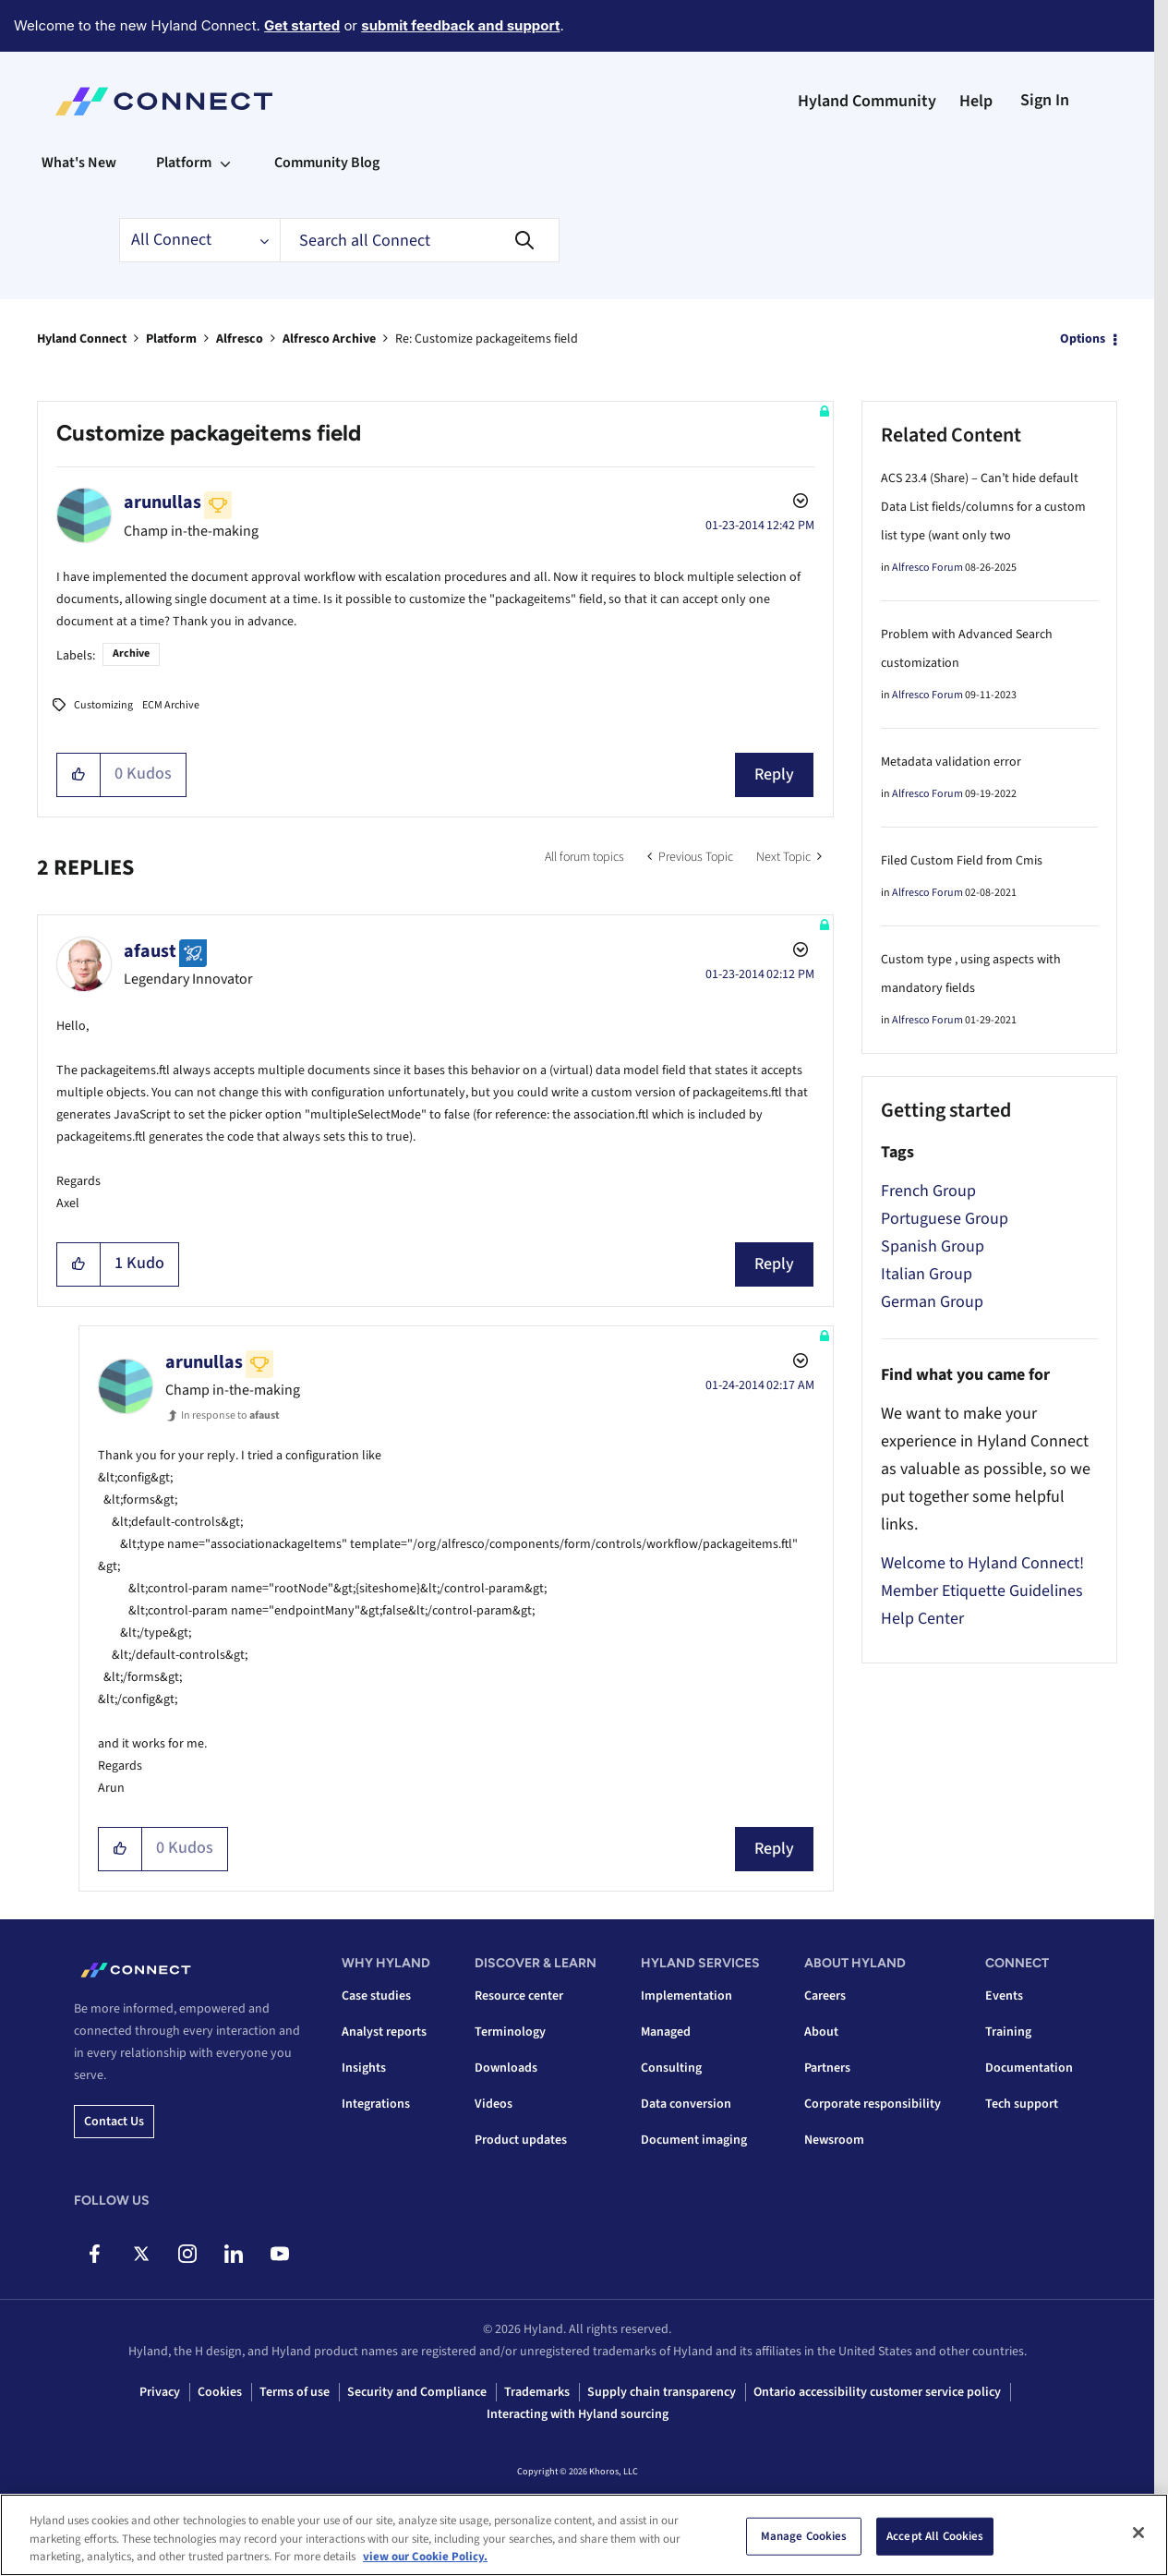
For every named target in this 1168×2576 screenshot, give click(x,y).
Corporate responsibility (872, 2104)
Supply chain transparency (661, 2392)
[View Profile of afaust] (150, 951)
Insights (364, 2068)
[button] (79, 775)
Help (976, 101)
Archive (131, 653)
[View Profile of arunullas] (162, 502)
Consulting (671, 2068)
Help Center (922, 1618)
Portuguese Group (944, 1218)
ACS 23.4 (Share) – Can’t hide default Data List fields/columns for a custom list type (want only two (983, 507)
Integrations (376, 2104)
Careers (825, 1996)
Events (1004, 1996)
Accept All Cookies (934, 2535)
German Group (932, 1301)
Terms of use (294, 2392)
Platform (171, 339)
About (821, 2032)
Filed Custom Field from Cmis (961, 861)
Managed (666, 2032)
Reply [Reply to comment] (774, 1264)
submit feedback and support (460, 25)
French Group (928, 1191)
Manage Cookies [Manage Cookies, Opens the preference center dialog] (804, 2535)
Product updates (521, 2140)
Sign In (1044, 100)
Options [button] (1082, 339)
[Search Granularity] (199, 240)
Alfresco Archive (329, 339)
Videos (493, 2104)
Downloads (506, 2068)
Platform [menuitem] (183, 162)
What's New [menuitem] (79, 162)
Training (1008, 2032)
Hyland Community (867, 101)
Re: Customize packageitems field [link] (486, 339)
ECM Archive (170, 705)
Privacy (159, 2392)
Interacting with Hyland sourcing (577, 2414)
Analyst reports (384, 2032)
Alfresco (239, 339)
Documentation (1029, 2068)
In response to (230, 1415)
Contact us (114, 2121)
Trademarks (537, 2392)
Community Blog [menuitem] (326, 162)
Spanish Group (932, 1246)
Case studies (376, 1996)
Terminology (510, 2032)
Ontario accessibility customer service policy (877, 2392)
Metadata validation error (951, 762)
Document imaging (694, 2140)
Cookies (220, 2392)
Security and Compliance (417, 2392)
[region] (584, 2535)
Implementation (686, 1996)
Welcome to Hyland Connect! (982, 1563)
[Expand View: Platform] (225, 162)
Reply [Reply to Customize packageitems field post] (774, 774)
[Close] (1138, 2532)
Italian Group (926, 1274)
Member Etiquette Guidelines (982, 1590)
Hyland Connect (81, 339)
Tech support (1021, 2104)
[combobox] (420, 240)
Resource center (519, 1996)
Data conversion (686, 2104)
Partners (827, 2068)
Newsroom (834, 2140)
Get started (302, 25)
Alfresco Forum (927, 567)
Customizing (103, 705)
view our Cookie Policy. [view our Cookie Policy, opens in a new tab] (425, 2556)
